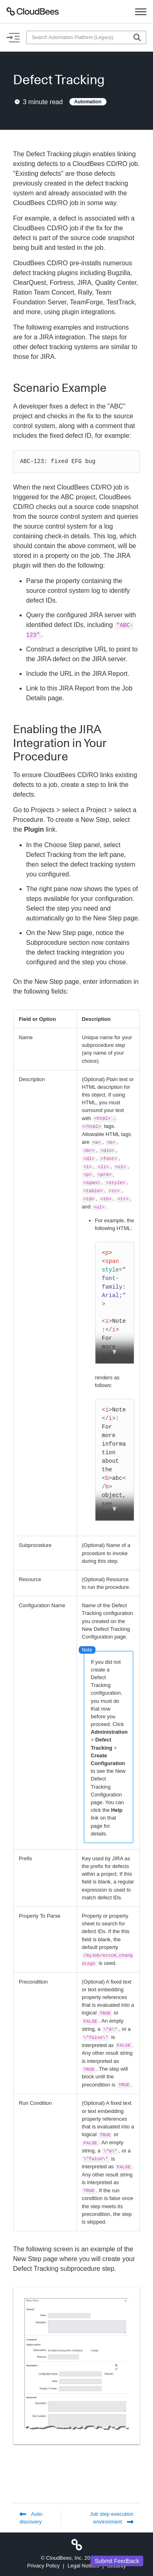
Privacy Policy (43, 2566)
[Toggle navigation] (140, 11)
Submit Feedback (117, 2561)
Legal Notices (83, 2566)
